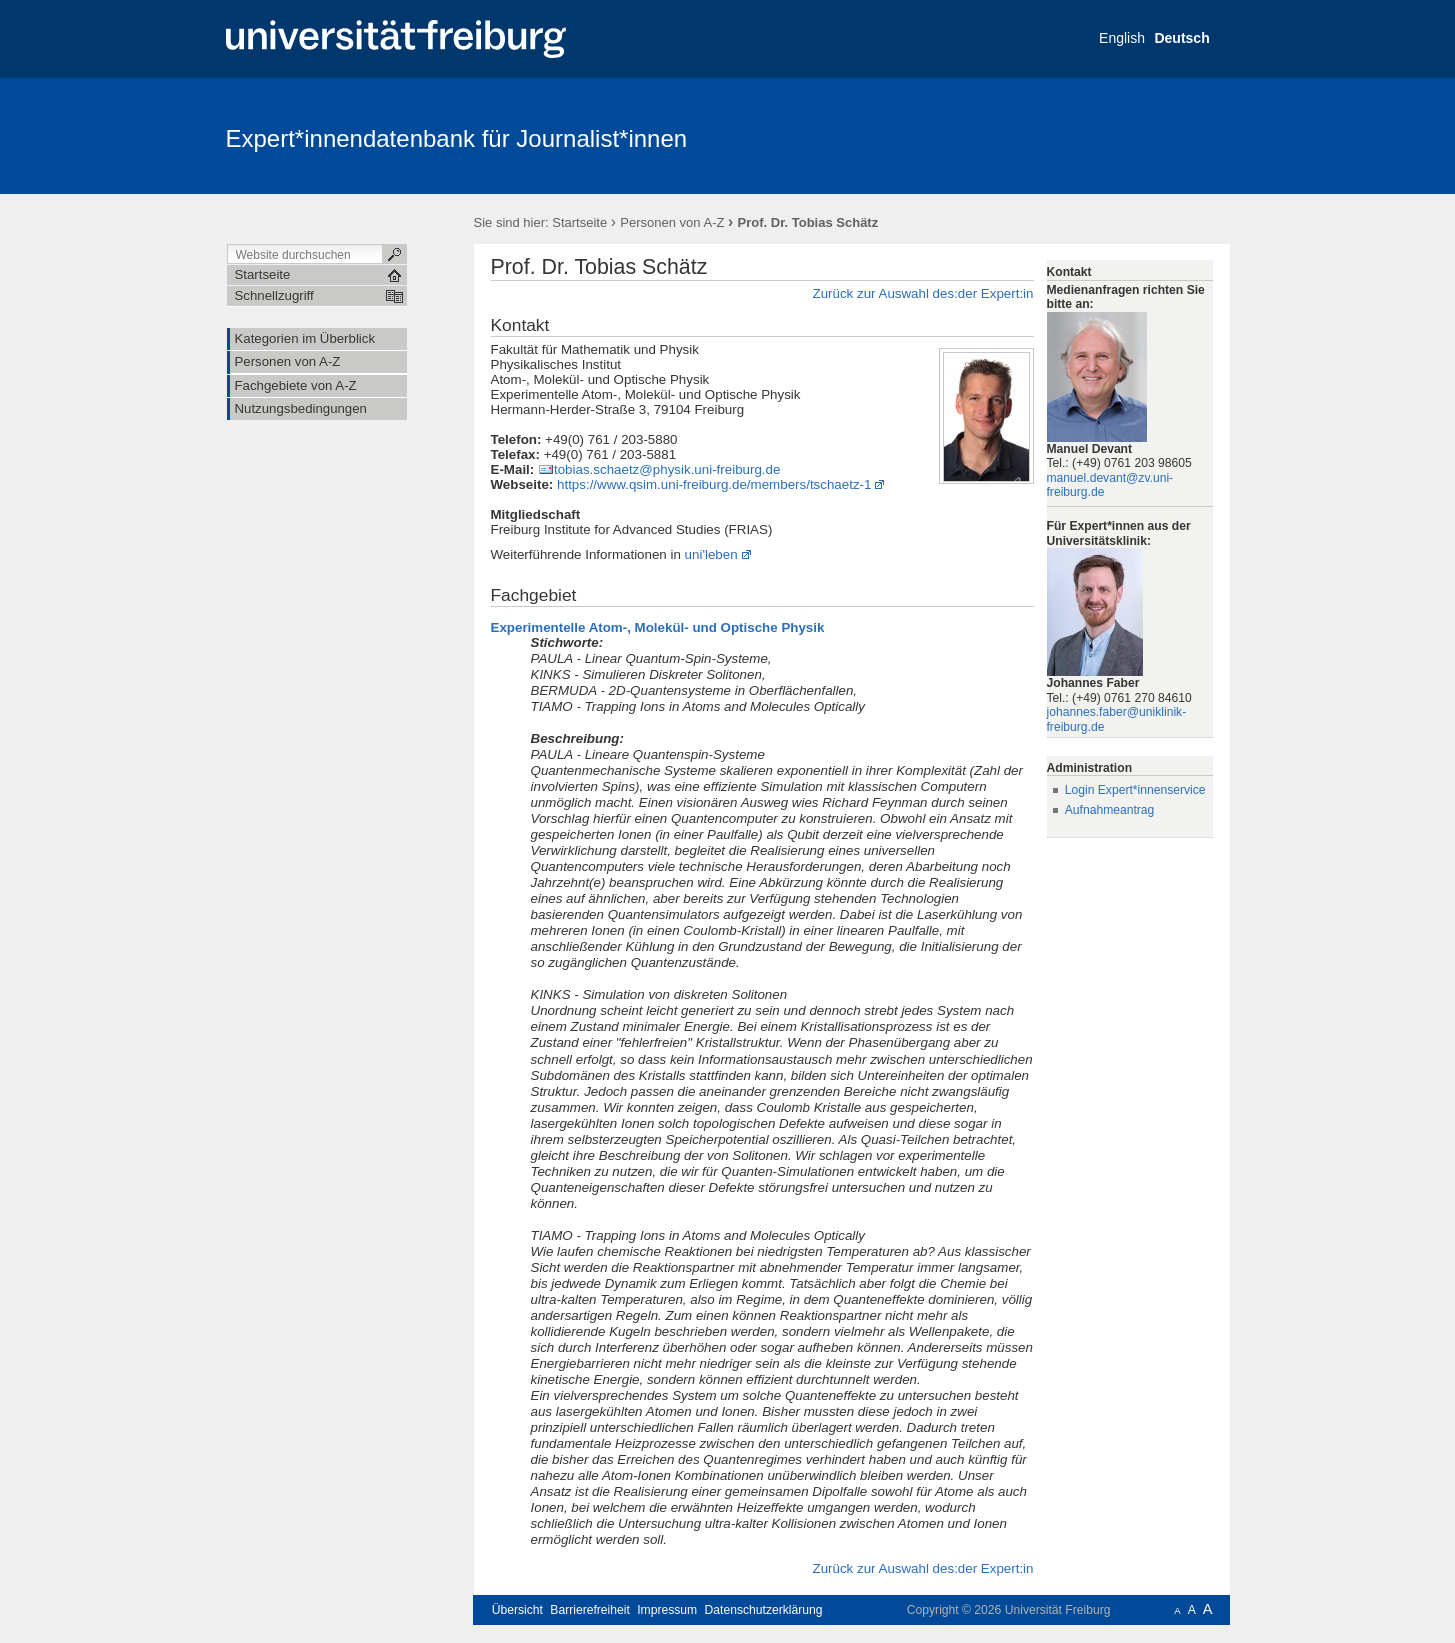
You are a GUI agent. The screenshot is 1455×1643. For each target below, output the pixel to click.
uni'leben (711, 554)
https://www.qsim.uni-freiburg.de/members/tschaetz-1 (714, 484)
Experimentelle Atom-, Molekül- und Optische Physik (658, 627)
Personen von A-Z (672, 222)
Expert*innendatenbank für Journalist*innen (457, 138)
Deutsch (1181, 38)
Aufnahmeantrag (1110, 810)
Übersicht (517, 1610)
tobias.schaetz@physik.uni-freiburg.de (667, 469)
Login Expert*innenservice (1135, 790)
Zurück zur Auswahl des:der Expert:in (922, 293)
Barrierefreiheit (590, 1610)
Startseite (579, 222)
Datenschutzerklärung (764, 1610)
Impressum (667, 1610)
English (1122, 38)
